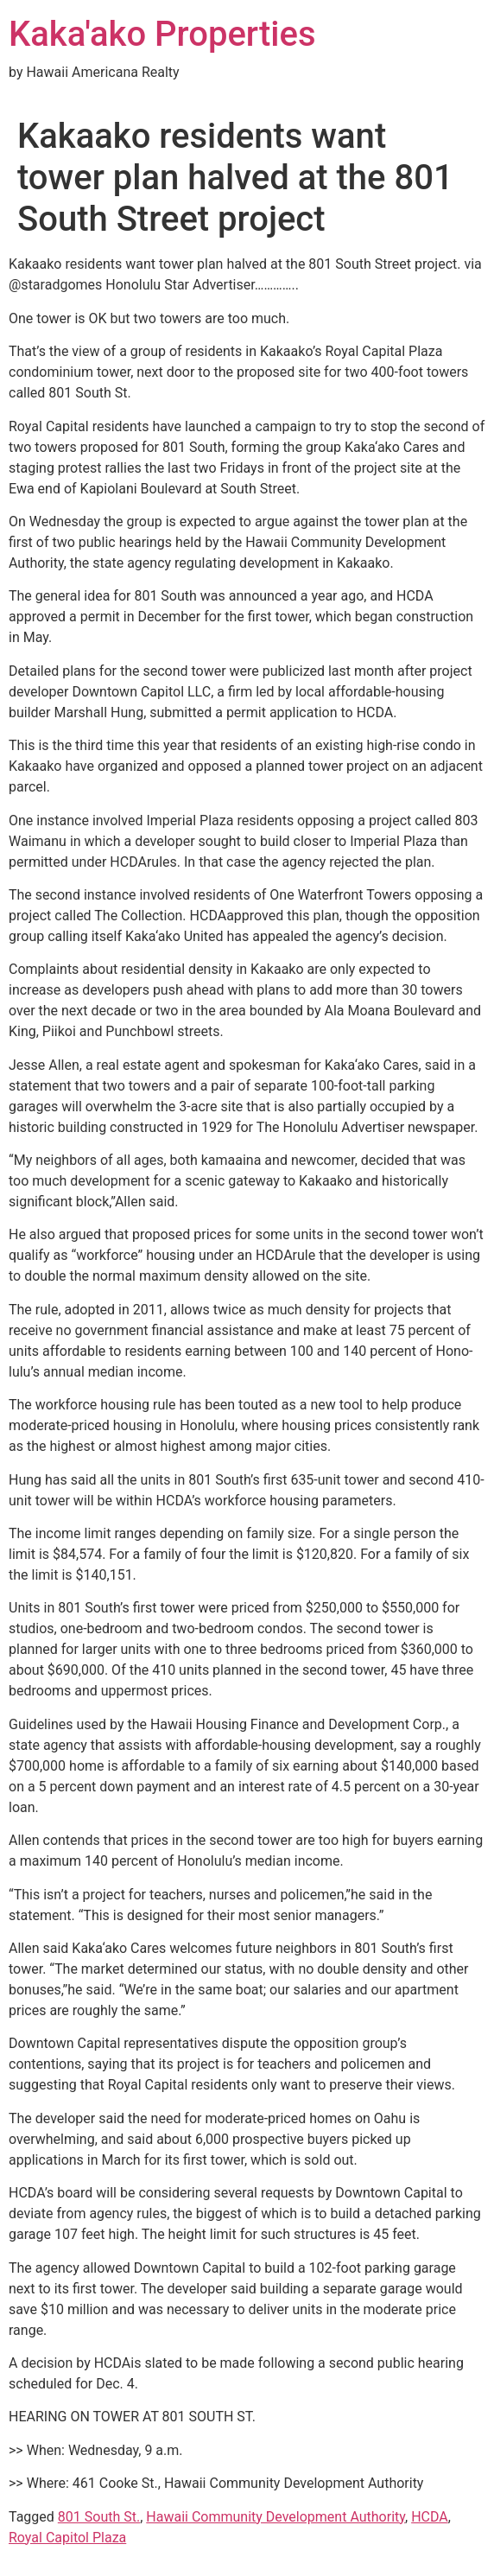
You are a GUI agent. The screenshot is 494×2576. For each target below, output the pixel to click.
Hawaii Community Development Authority (275, 2517)
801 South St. (99, 2517)
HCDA (429, 2517)
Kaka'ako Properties (162, 34)
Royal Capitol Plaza (67, 2537)
